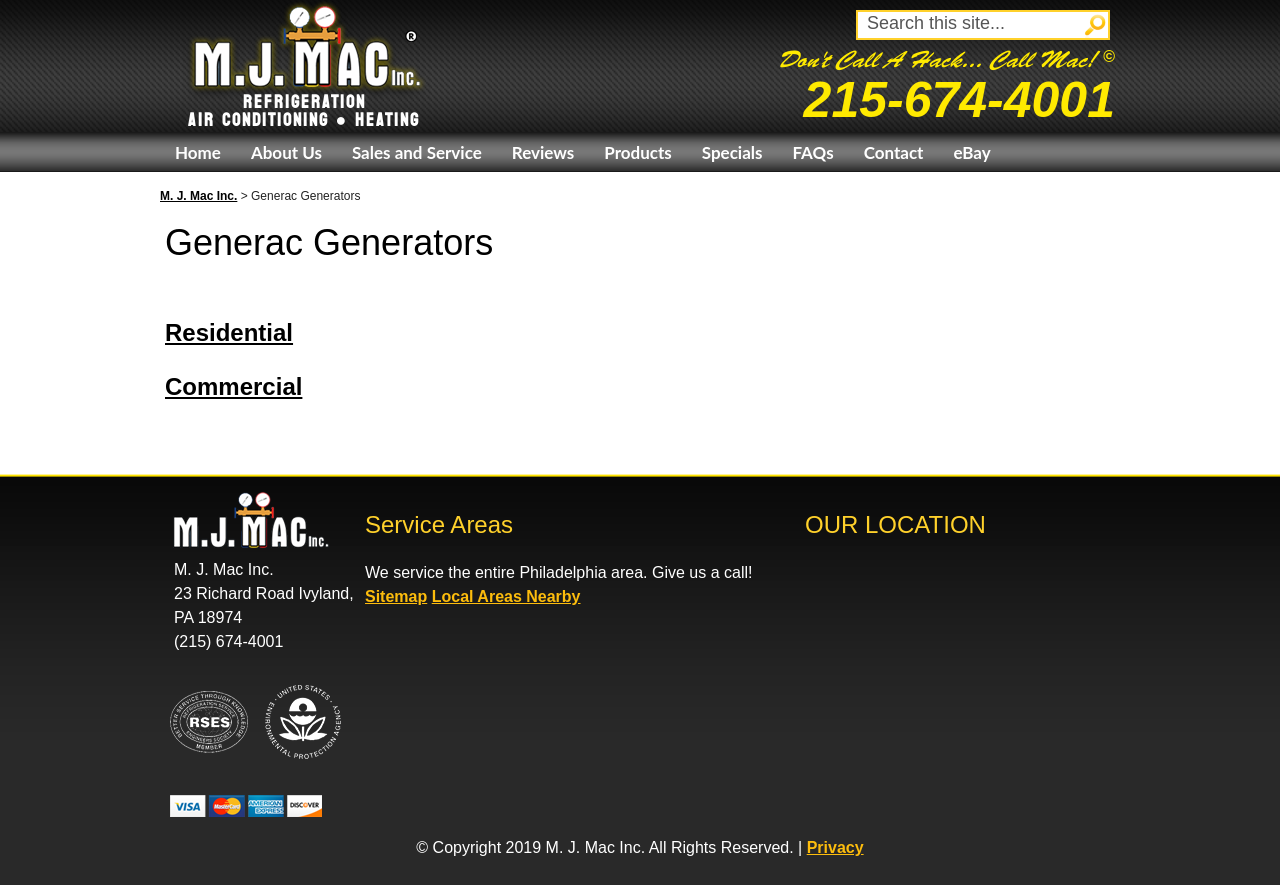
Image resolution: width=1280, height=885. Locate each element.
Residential (229, 332)
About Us (286, 152)
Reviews (543, 152)
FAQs (812, 152)
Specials (732, 152)
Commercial (233, 386)
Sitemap (396, 596)
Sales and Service (417, 152)
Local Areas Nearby (506, 596)
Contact (894, 152)
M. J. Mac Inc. (198, 196)
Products (637, 152)
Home (198, 152)
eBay (971, 152)
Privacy (835, 847)
